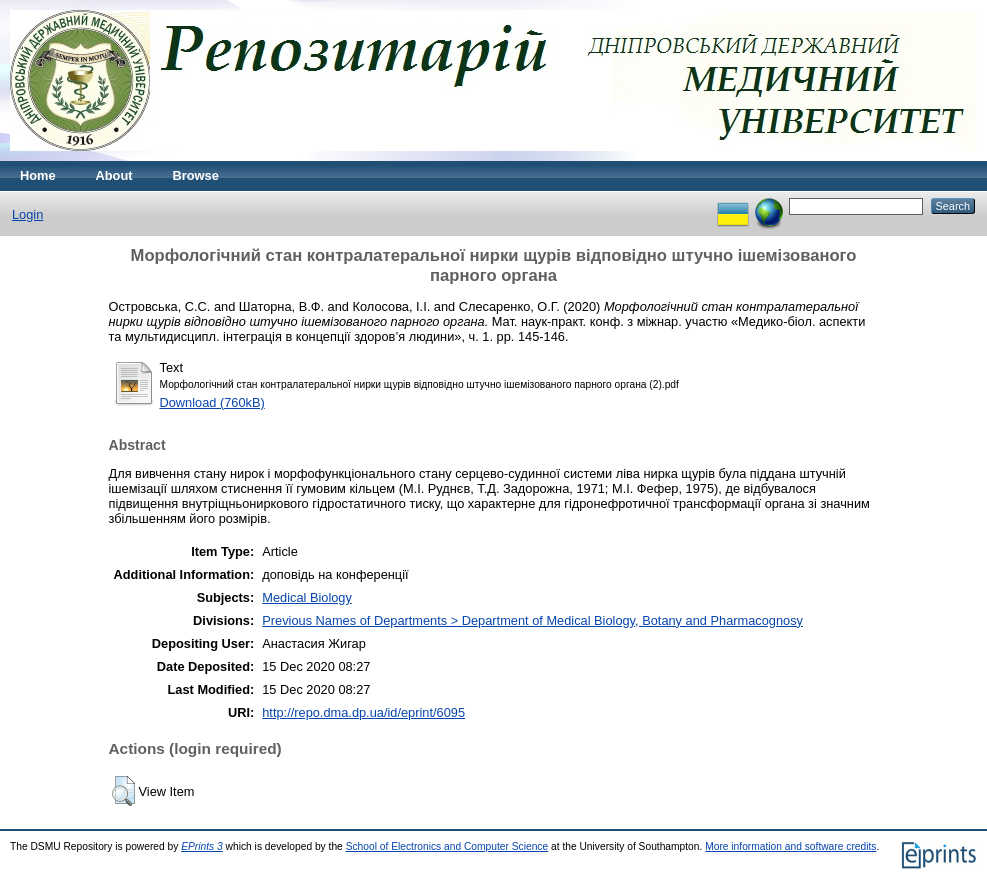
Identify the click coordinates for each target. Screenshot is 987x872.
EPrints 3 (202, 846)
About (114, 175)
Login (27, 214)
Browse (196, 175)
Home (38, 175)
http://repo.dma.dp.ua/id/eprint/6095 (363, 712)
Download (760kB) (212, 402)
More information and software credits (790, 846)
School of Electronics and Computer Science (447, 846)
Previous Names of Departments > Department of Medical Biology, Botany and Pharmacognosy (532, 620)
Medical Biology (307, 597)
